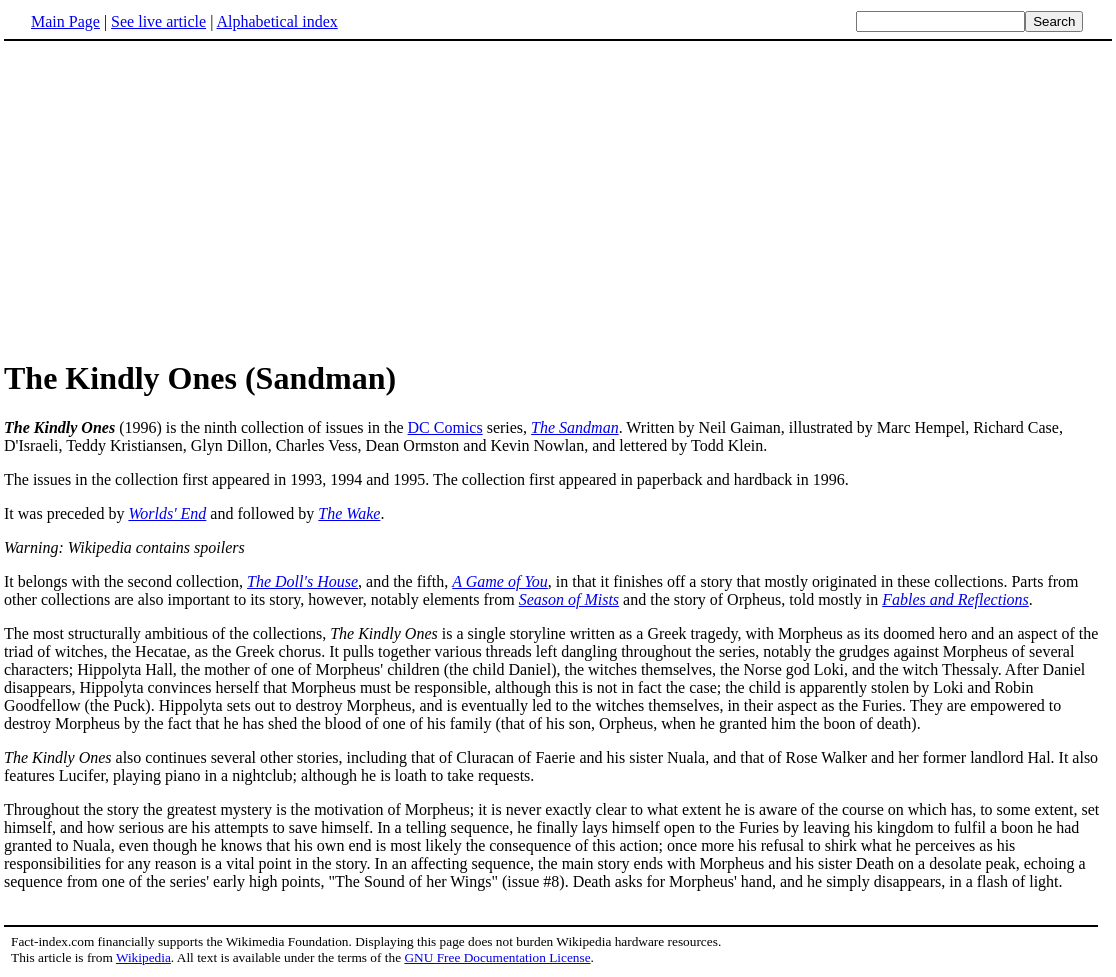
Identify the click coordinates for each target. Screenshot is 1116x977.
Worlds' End (167, 513)
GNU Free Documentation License (497, 957)
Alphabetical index (276, 21)
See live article (158, 21)
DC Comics (445, 427)
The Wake (349, 513)
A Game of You (500, 581)
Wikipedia (143, 957)
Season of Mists (569, 599)
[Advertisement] (172, 199)
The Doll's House (302, 581)
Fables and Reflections (955, 599)
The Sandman (575, 427)
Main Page (65, 21)
